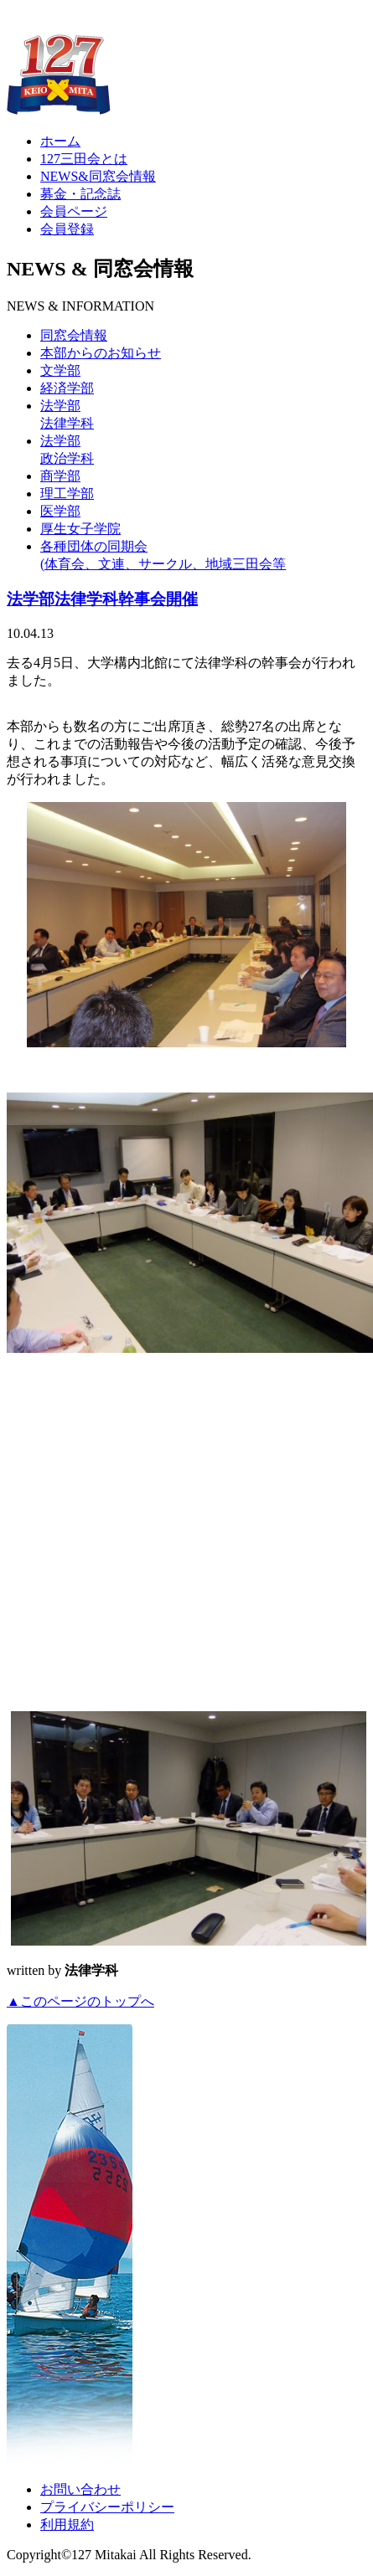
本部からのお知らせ (100, 353)
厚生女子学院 (80, 529)
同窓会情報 (73, 335)
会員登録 (67, 229)
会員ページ (73, 211)
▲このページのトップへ (80, 2001)
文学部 (60, 370)
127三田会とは (83, 159)
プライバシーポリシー (107, 2507)
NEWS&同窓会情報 (98, 176)
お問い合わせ (80, 2489)
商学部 (60, 476)
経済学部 (67, 388)
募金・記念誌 (80, 194)
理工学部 (67, 493)
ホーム (60, 141)
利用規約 (67, 2524)
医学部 (60, 511)
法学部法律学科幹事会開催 (102, 599)
